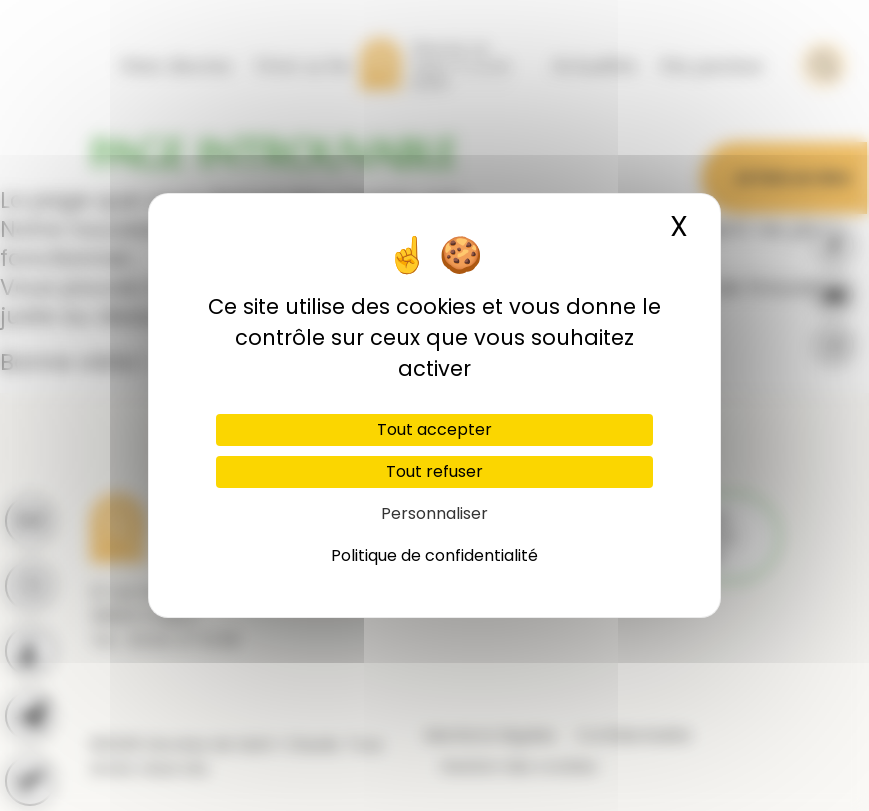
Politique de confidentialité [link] (434, 555)
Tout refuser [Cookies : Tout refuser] (434, 471)
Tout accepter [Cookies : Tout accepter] (434, 429)
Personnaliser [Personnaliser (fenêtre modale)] (434, 513)
